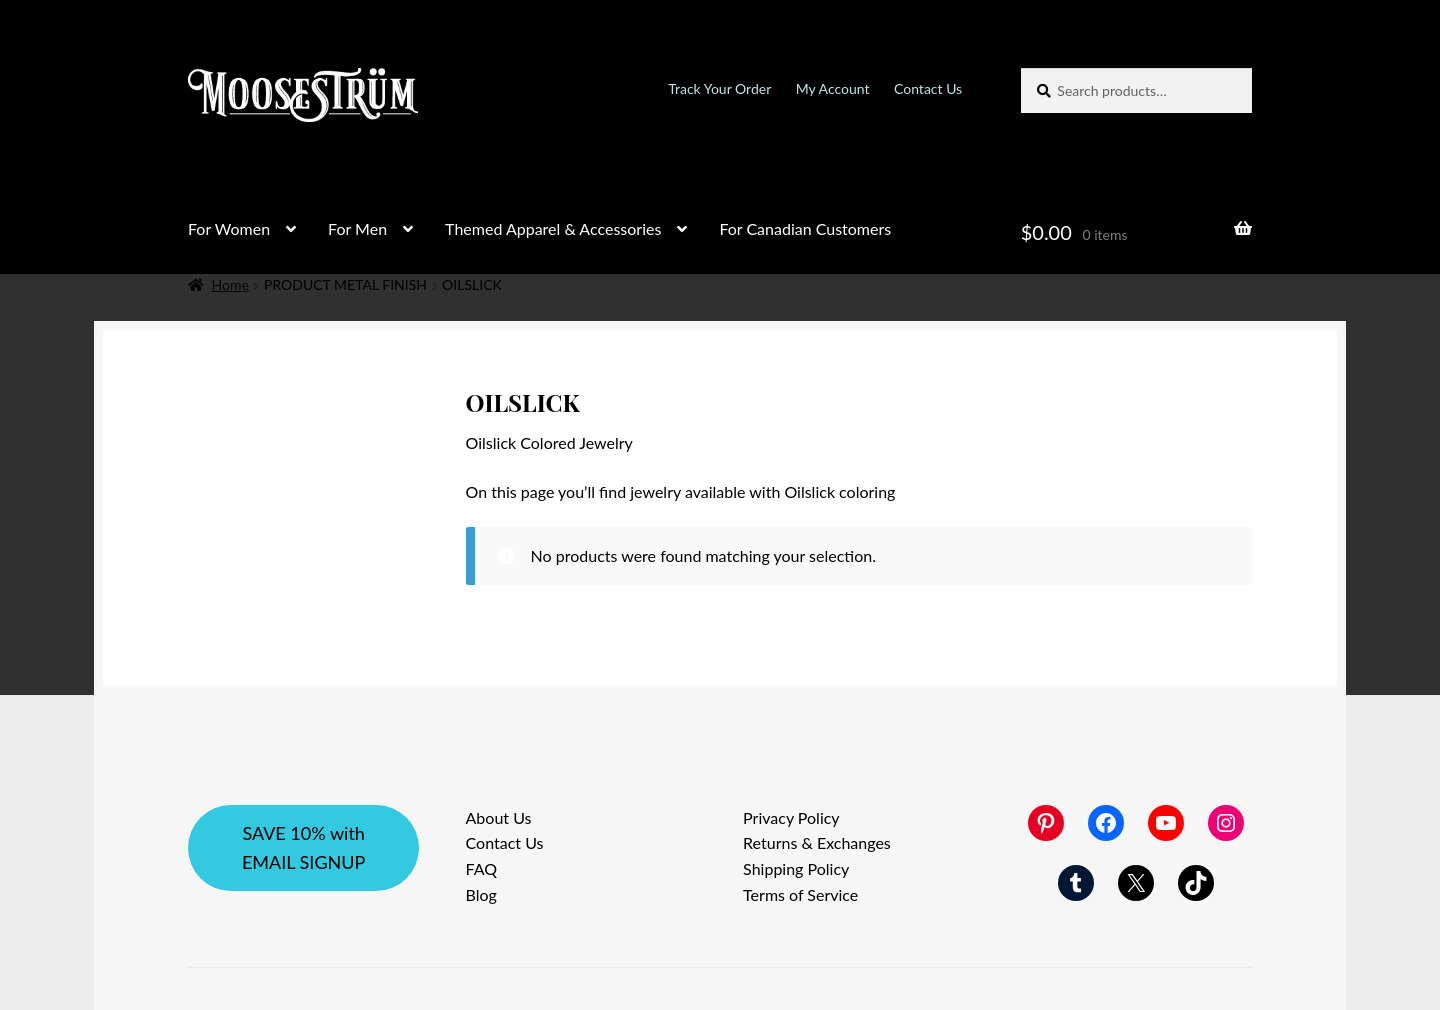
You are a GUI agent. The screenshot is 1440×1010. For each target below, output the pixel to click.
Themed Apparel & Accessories (553, 228)
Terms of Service (800, 894)
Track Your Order (719, 88)
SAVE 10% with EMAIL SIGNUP (303, 847)
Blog (481, 894)
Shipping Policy (796, 868)
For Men (357, 228)
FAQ (481, 868)
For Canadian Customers (805, 228)
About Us (499, 817)
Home (230, 284)
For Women (229, 228)
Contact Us (928, 88)
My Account (833, 88)
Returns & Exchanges (817, 842)
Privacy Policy (791, 817)
